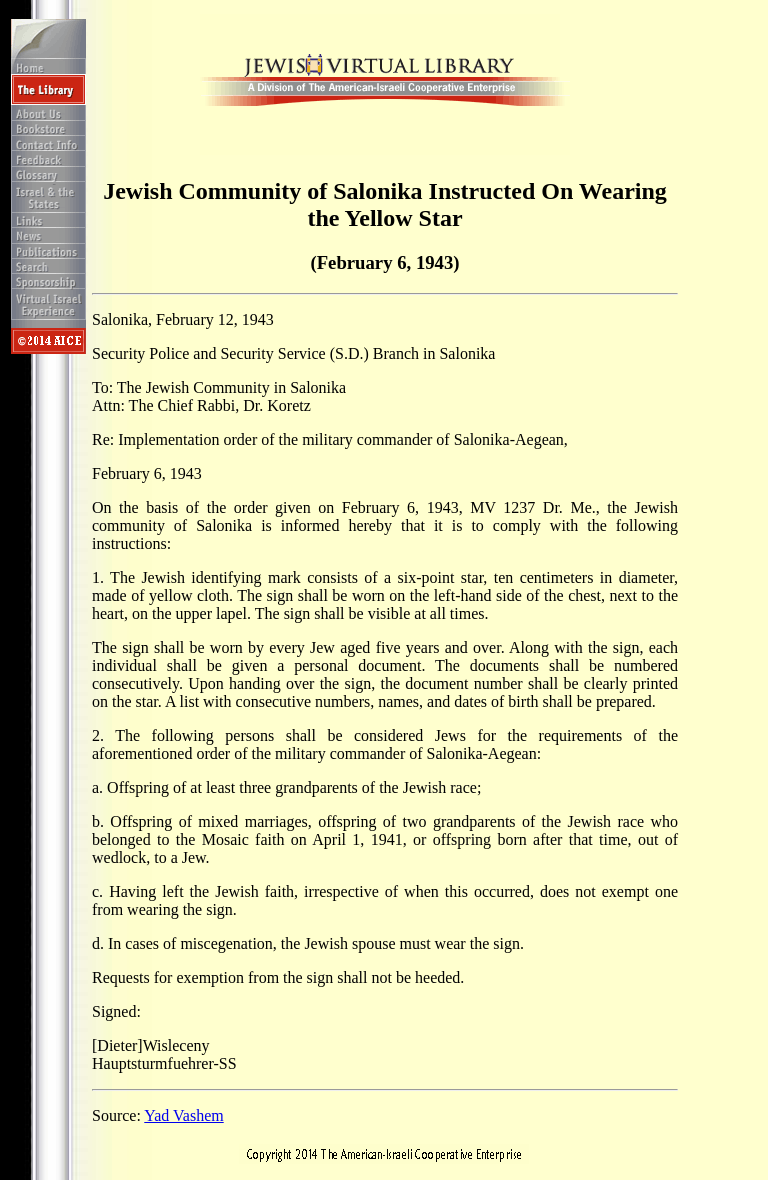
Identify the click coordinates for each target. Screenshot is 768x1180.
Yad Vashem (183, 1115)
